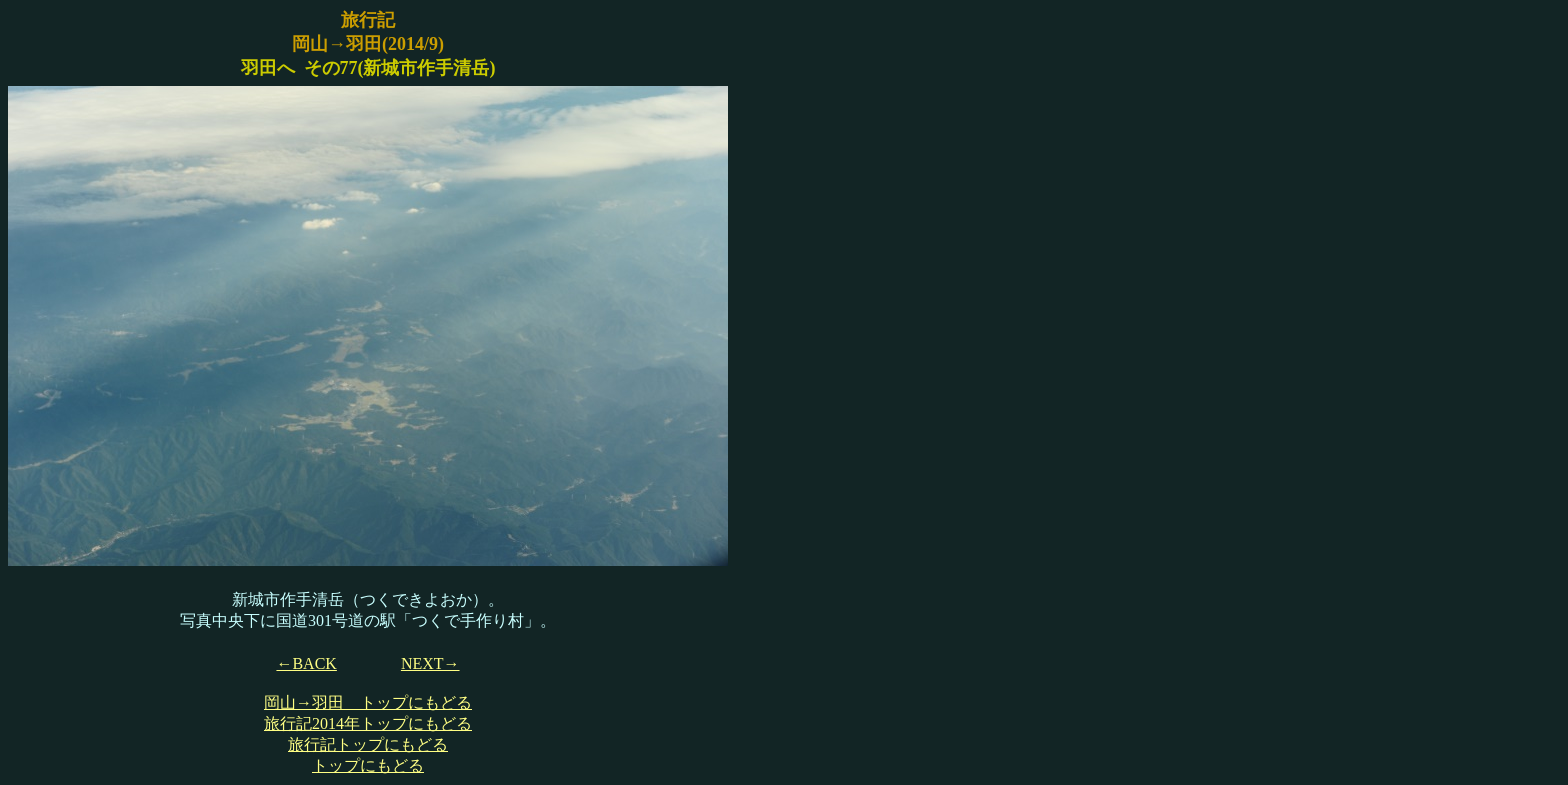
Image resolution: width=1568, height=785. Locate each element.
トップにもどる (368, 765)
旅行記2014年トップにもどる (368, 723)
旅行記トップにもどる (368, 744)
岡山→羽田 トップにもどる (368, 702)
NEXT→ (430, 663)
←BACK (306, 663)
